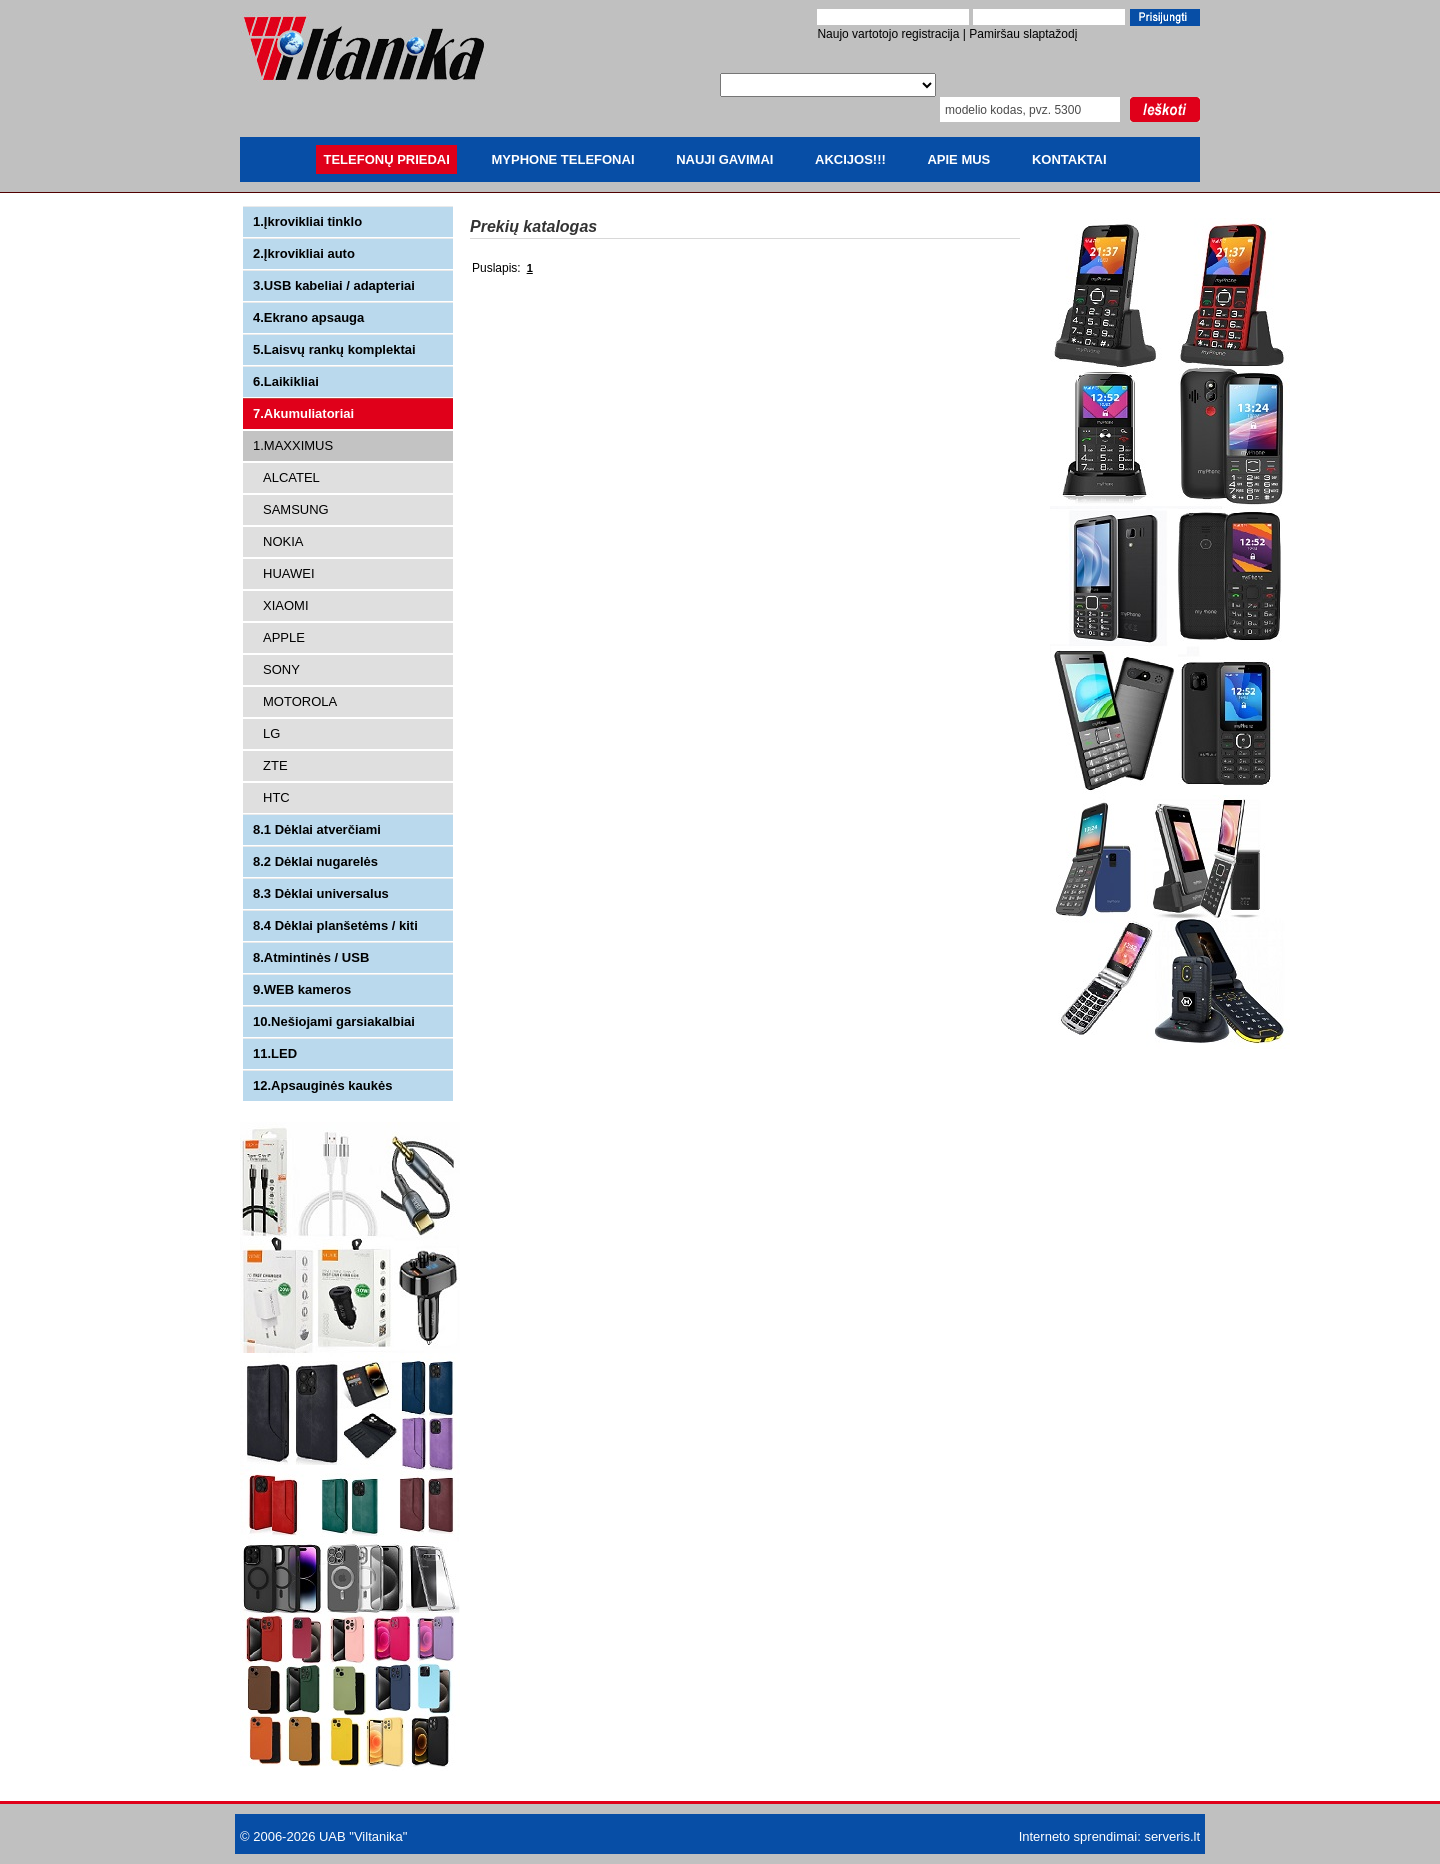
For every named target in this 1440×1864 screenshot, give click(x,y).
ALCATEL (291, 477)
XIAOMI (286, 605)
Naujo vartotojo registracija (888, 34)
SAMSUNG (296, 509)
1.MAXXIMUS (293, 445)
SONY (281, 669)
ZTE (275, 765)
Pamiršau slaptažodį (1023, 34)
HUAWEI (289, 573)
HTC (276, 797)
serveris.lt (1172, 1836)
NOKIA (283, 541)
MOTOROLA (300, 701)
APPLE (284, 637)
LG (271, 733)
